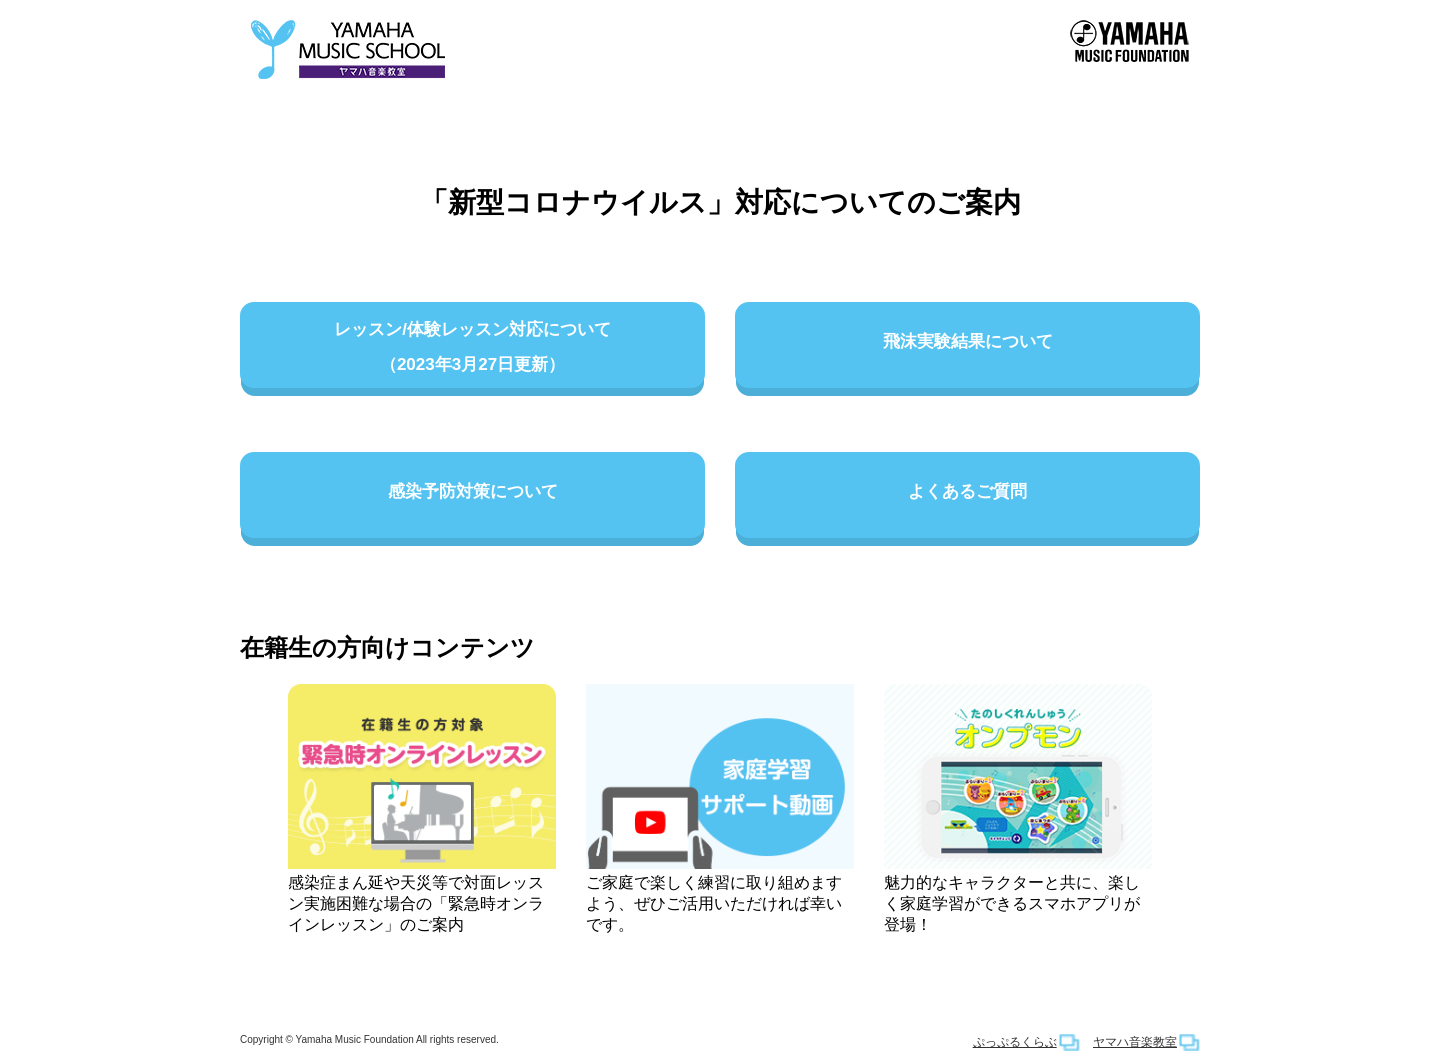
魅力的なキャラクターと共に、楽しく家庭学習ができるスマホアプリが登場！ (1018, 808)
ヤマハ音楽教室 (1135, 1042)
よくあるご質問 (967, 499)
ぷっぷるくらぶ (1015, 1042)
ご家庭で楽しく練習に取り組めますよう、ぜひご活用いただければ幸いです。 (720, 808)
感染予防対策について (472, 499)
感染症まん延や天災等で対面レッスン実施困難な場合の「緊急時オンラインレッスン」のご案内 (422, 808)
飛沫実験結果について (967, 349)
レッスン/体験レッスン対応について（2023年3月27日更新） (472, 349)
